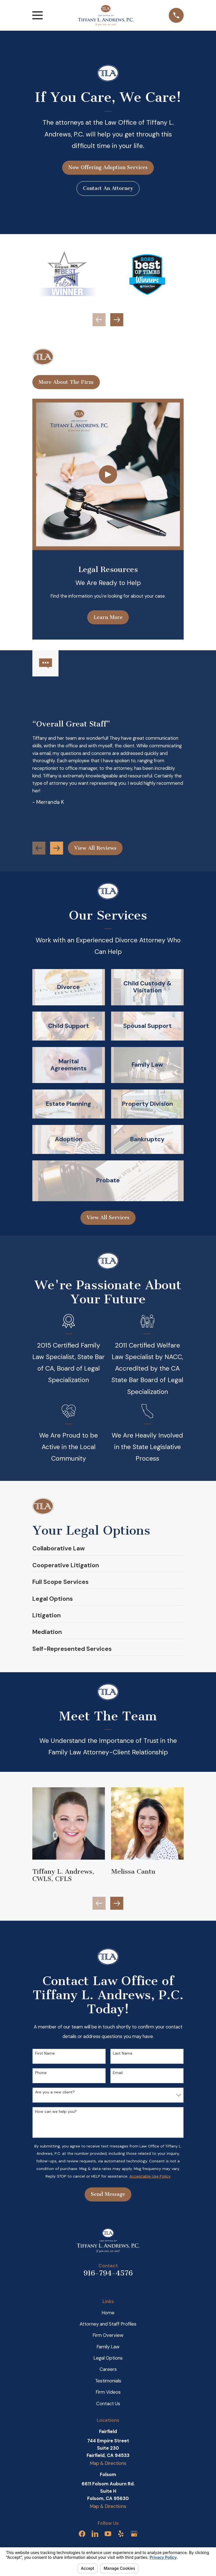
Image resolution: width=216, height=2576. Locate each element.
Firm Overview (108, 2335)
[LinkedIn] (95, 2533)
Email (118, 2072)
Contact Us (108, 2403)
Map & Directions (108, 2463)
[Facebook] (82, 2533)
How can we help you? (56, 2111)
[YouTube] (108, 2533)
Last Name (122, 2053)
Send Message (108, 2194)
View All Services (108, 1217)
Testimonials (108, 2381)
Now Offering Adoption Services (108, 167)
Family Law (108, 2347)
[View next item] (116, 319)
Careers (108, 2369)
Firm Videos (108, 2392)
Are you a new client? (55, 2092)
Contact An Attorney (108, 188)
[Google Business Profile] (134, 2533)
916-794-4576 (108, 2273)
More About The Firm (66, 382)
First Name (45, 2053)
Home (108, 2313)
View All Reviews (95, 848)
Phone (41, 2072)
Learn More (108, 617)
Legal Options (108, 2358)
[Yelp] (121, 2533)
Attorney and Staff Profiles (108, 2324)
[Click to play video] (108, 474)
